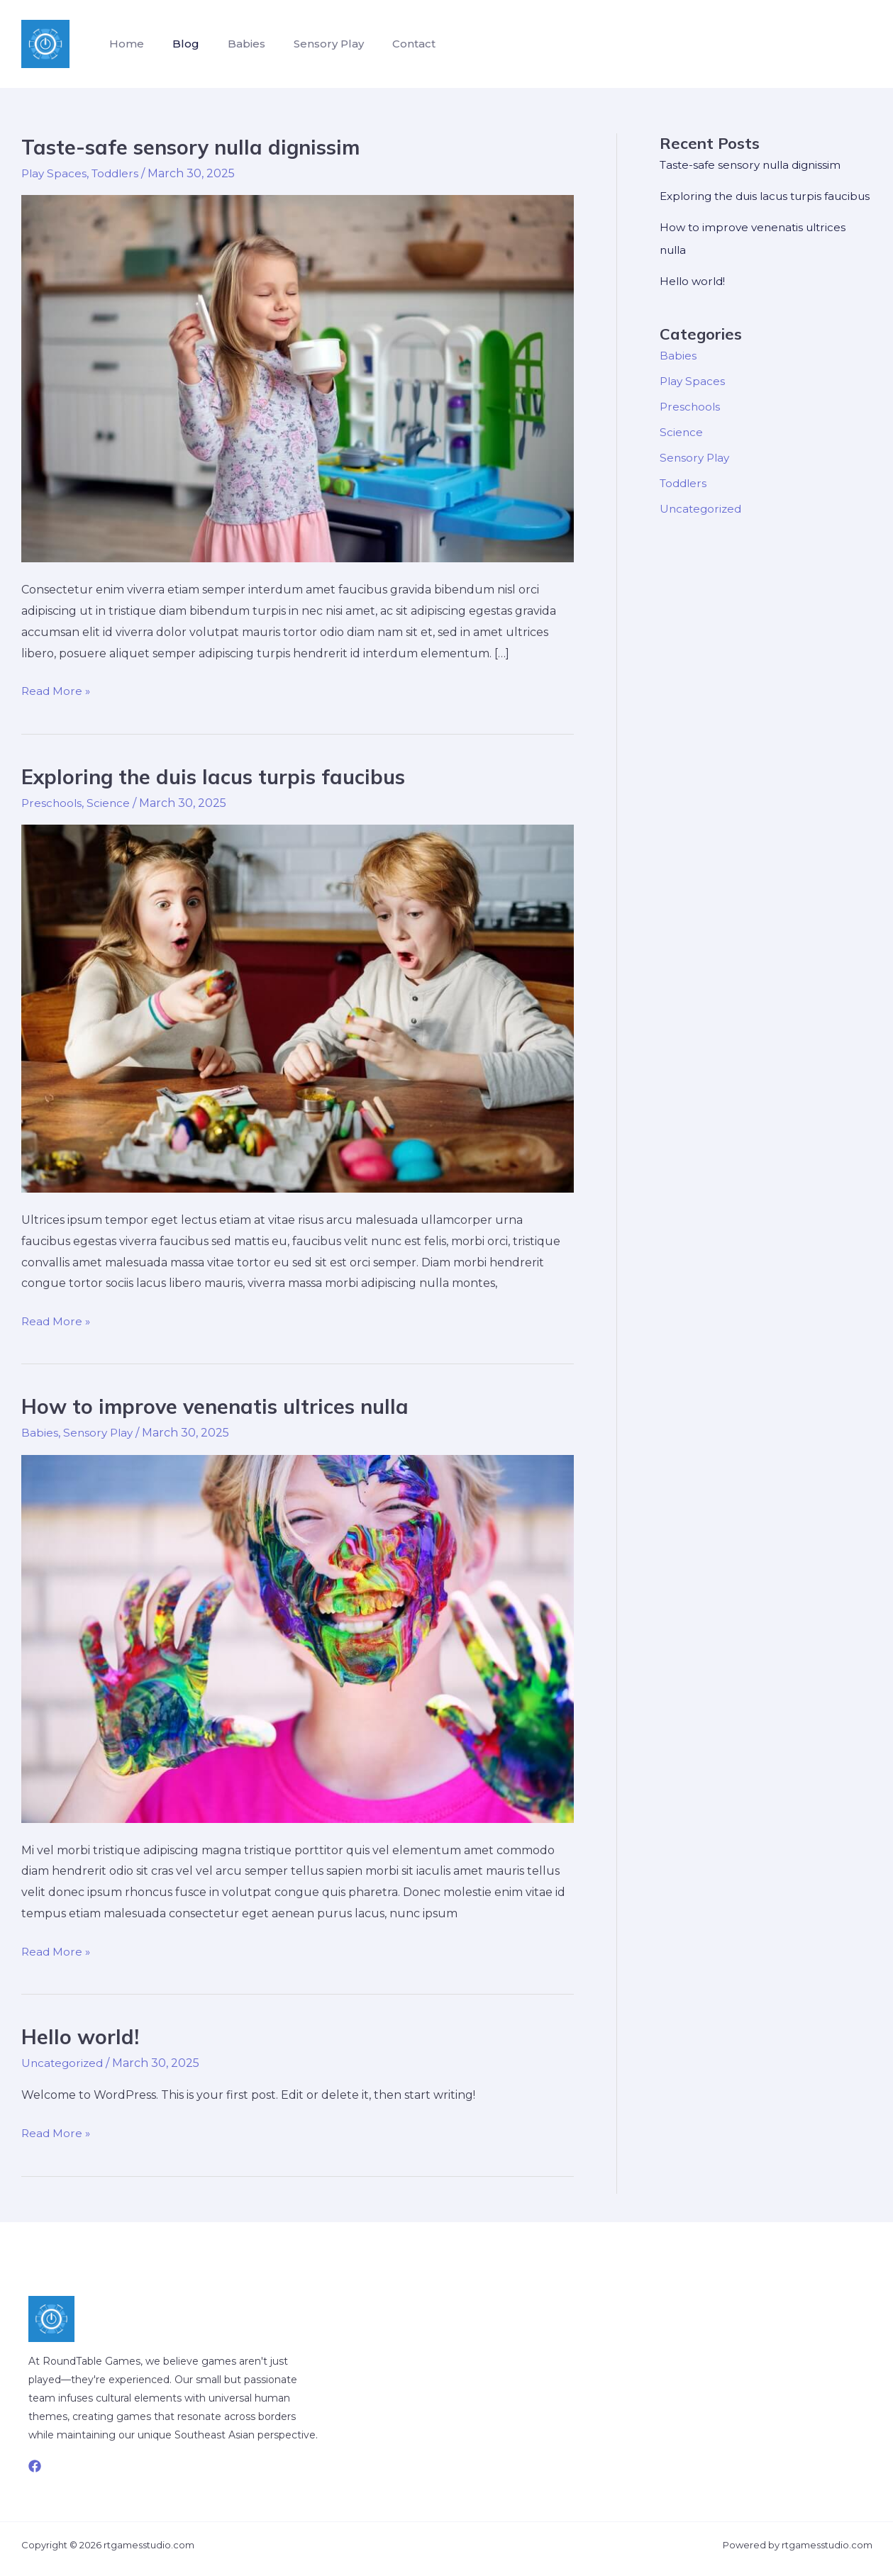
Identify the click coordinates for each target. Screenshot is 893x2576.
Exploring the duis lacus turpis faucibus (223, 776)
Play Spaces (55, 173)
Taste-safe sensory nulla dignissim (199, 146)
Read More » (56, 691)
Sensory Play (309, 43)
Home (123, 43)
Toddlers (119, 173)
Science (111, 803)
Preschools (52, 803)
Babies (232, 43)
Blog (177, 43)
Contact (388, 43)
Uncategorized (63, 2063)
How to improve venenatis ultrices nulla (223, 1406)
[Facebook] (34, 2466)
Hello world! (81, 2036)
